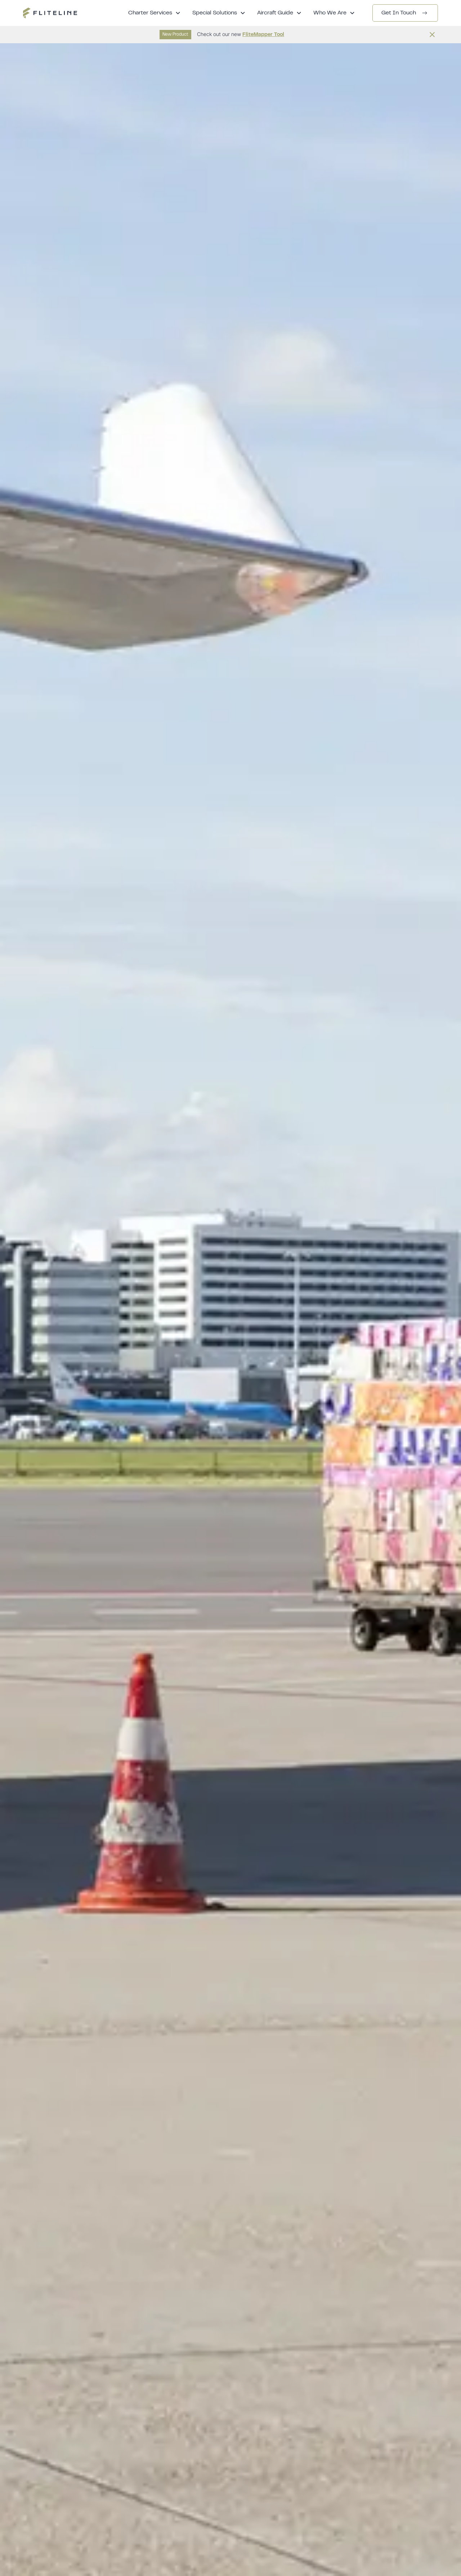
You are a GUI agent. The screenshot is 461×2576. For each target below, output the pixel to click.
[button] (154, 13)
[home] (50, 13)
